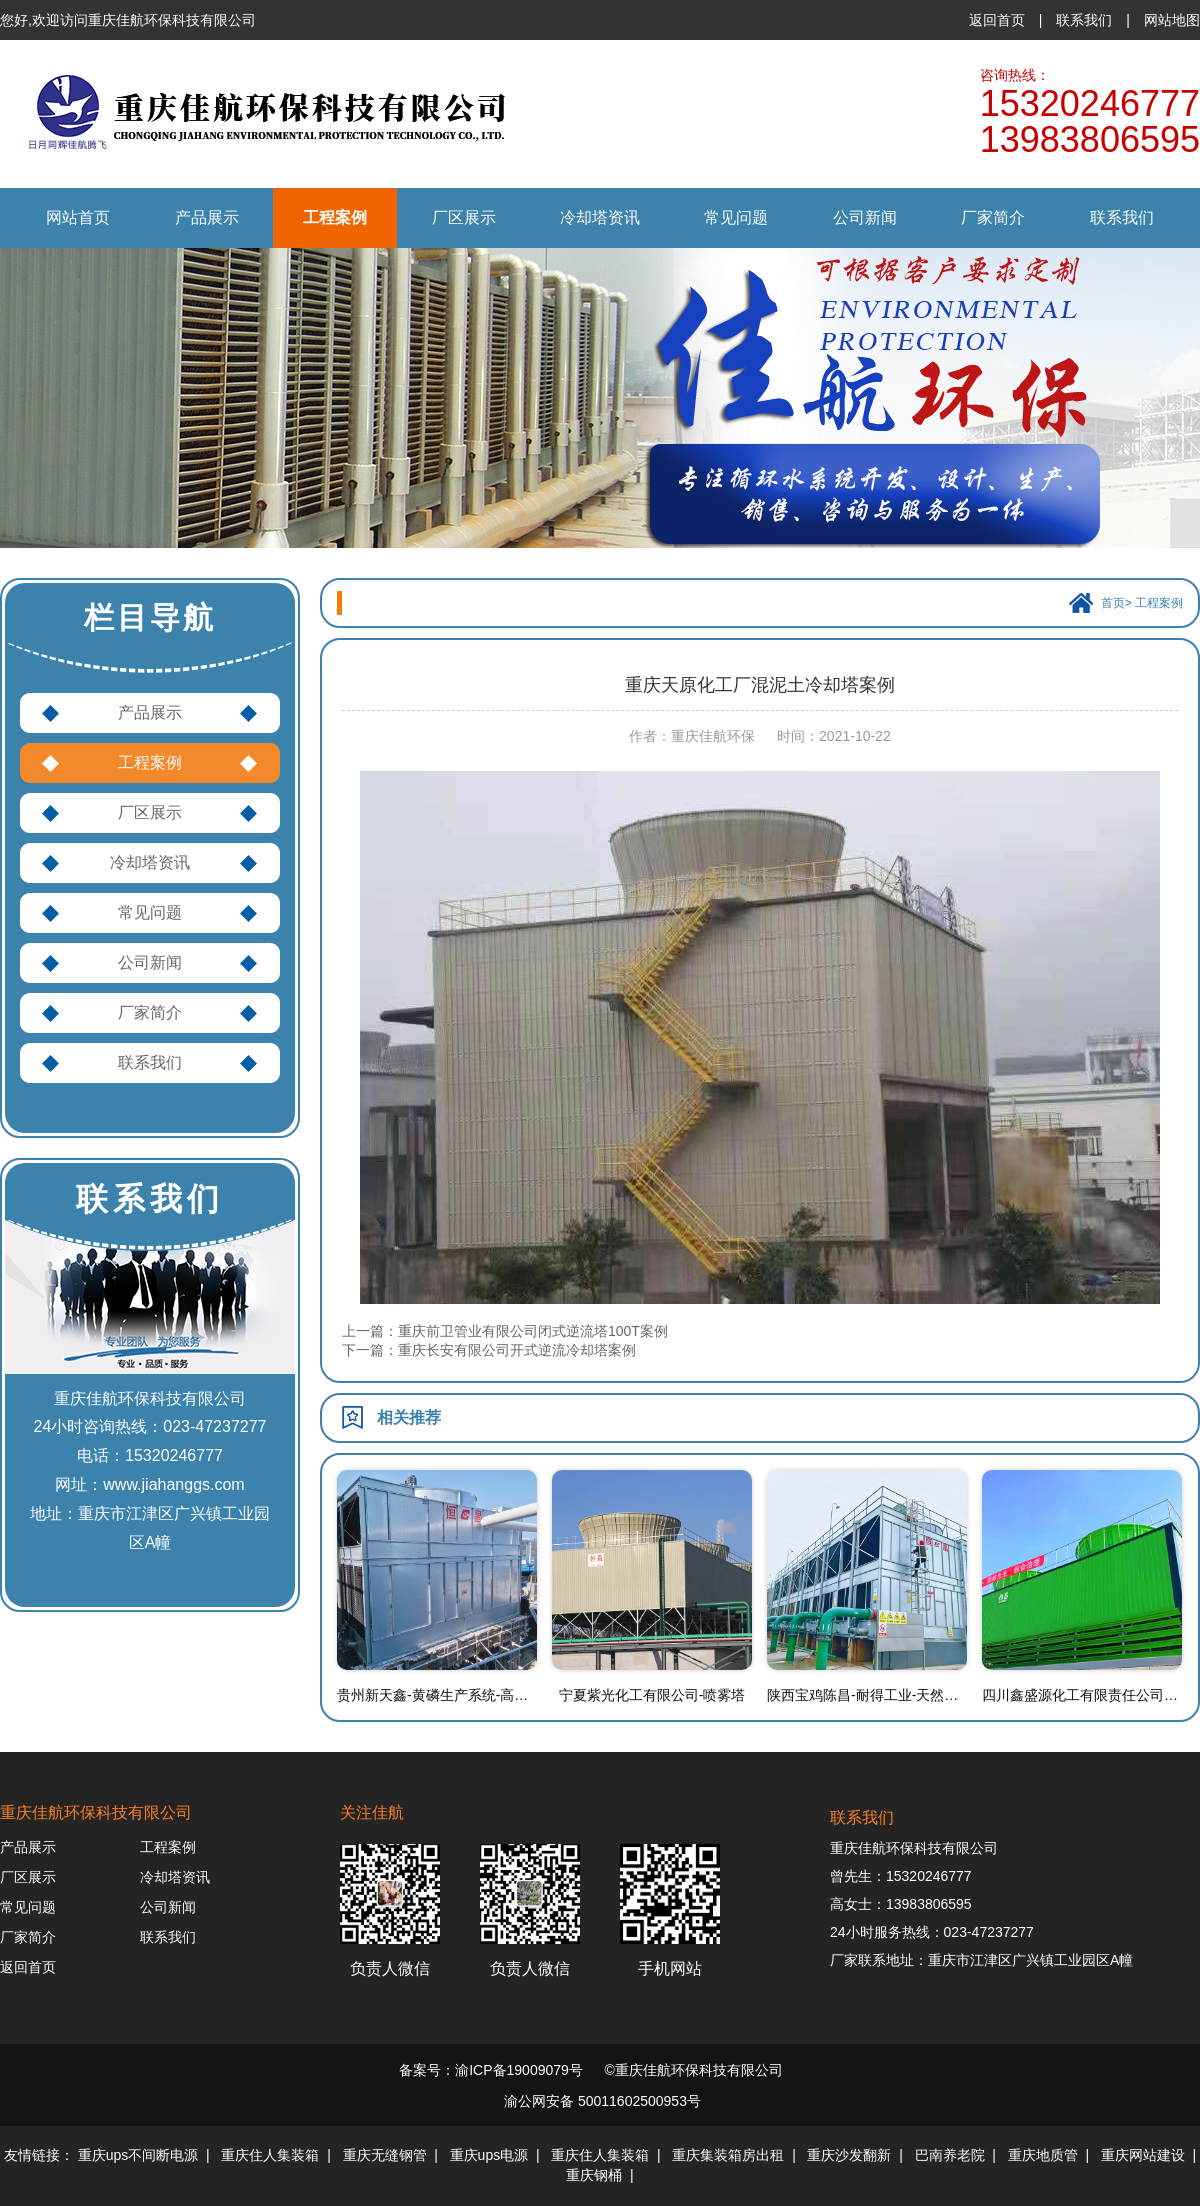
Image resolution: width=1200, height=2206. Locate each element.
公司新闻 (865, 217)
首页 (1113, 603)
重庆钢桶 (594, 2175)
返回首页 (997, 20)
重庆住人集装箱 (270, 2155)
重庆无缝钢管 (385, 2155)
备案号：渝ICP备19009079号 (491, 2070)
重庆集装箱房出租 (728, 2155)
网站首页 (78, 217)
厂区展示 (464, 217)
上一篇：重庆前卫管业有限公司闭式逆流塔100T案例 (505, 1331)
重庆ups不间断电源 (138, 2155)
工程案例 (335, 217)
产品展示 (207, 217)
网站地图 (1172, 20)
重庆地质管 (1043, 2155)
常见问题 (736, 217)
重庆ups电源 (489, 2155)
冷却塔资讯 (600, 217)
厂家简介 (993, 217)
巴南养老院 (950, 2155)
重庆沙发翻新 (849, 2155)
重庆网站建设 (1143, 2155)
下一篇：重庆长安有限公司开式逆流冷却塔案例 (489, 1350)
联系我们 (1084, 20)
